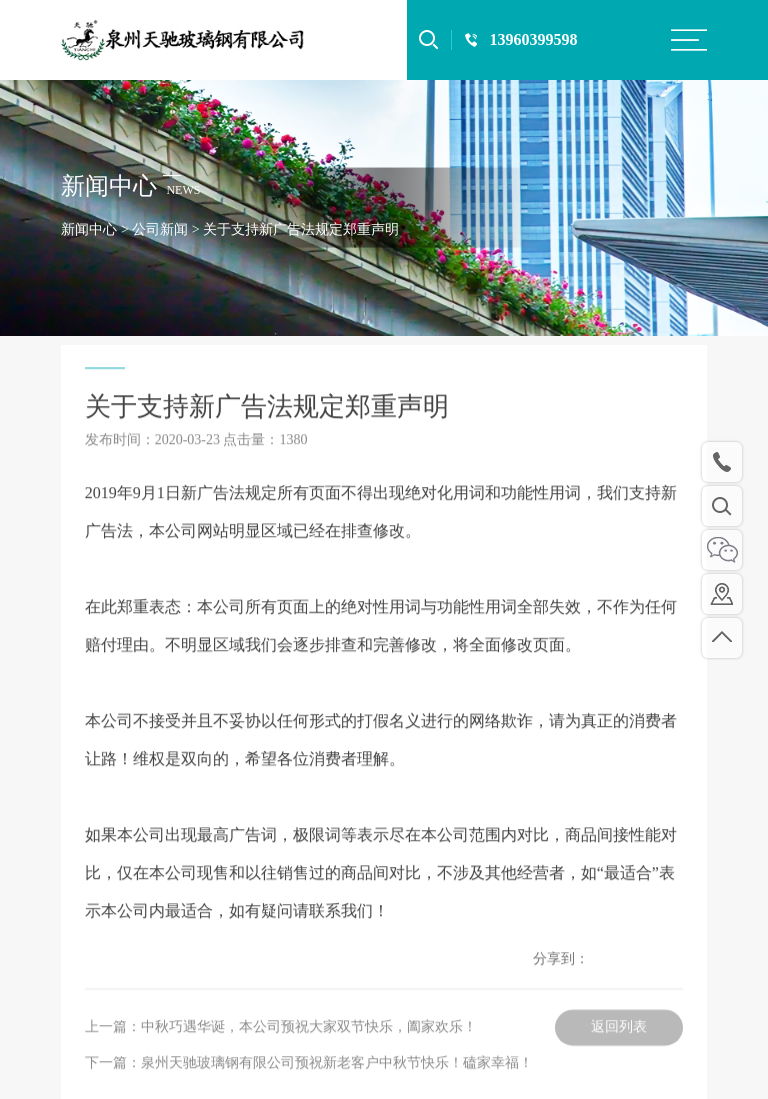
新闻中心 (89, 229)
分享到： (561, 995)
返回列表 (619, 1063)
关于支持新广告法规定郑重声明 (301, 229)
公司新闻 (160, 229)
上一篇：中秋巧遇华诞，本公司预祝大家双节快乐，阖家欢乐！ (281, 1063)
